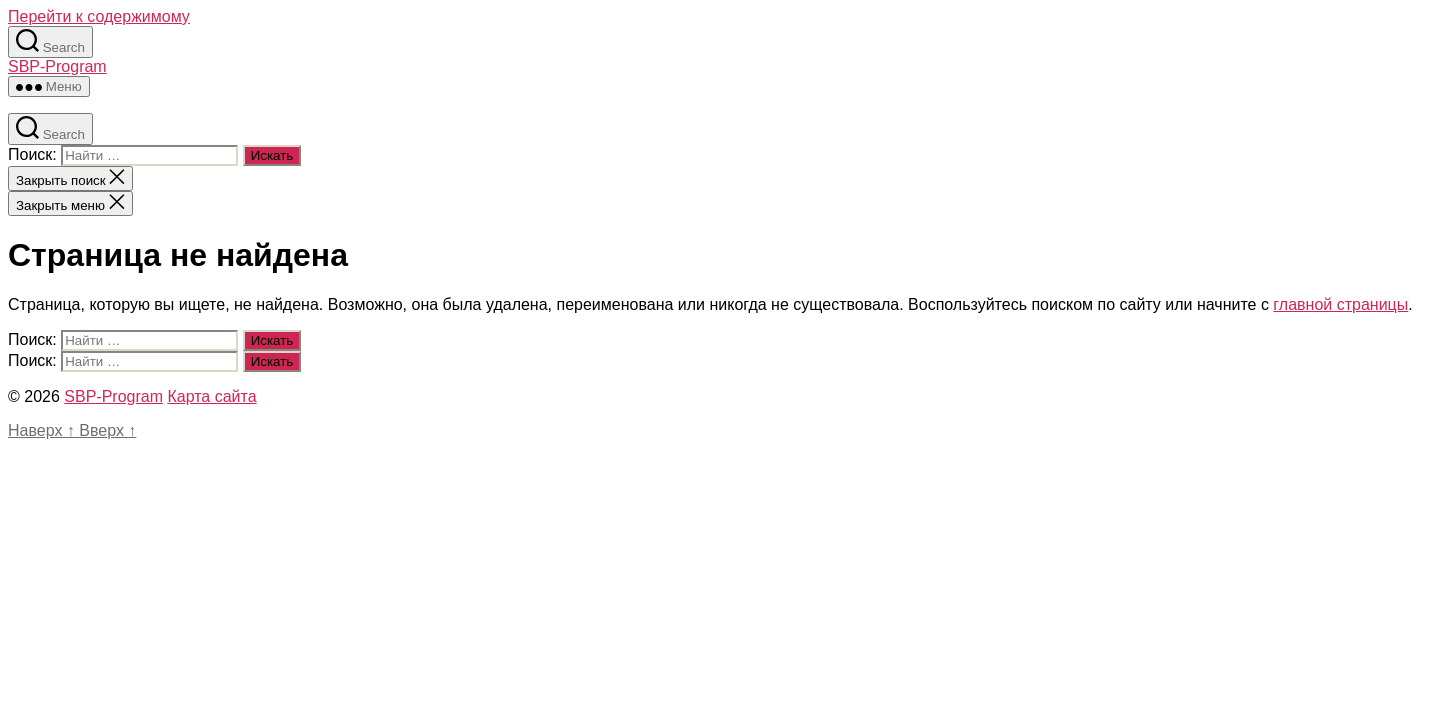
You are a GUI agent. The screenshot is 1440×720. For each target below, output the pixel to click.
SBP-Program (57, 66)
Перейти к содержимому (99, 16)
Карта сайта (211, 396)
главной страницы (1340, 304)
